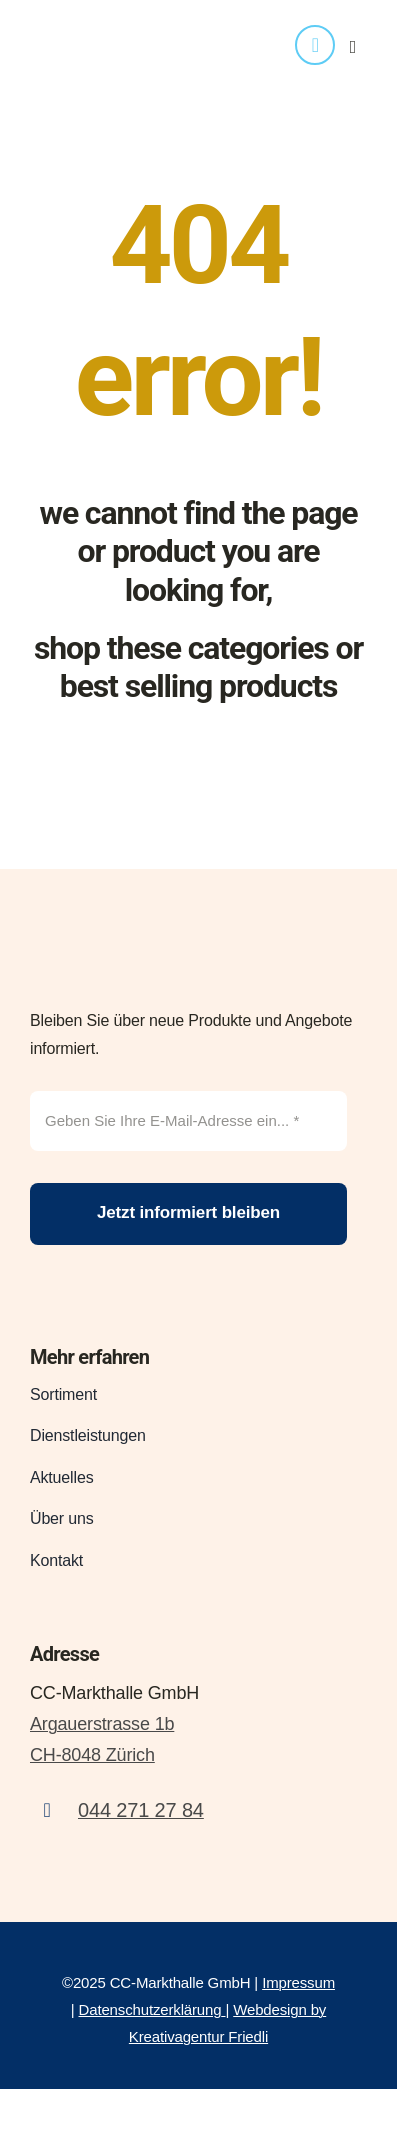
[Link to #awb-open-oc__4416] (353, 47)
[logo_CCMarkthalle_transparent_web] (122, 21)
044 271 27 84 (141, 1810)
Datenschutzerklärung (150, 2009)
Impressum (298, 1982)
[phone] (315, 45)
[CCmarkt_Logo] (135, 936)
